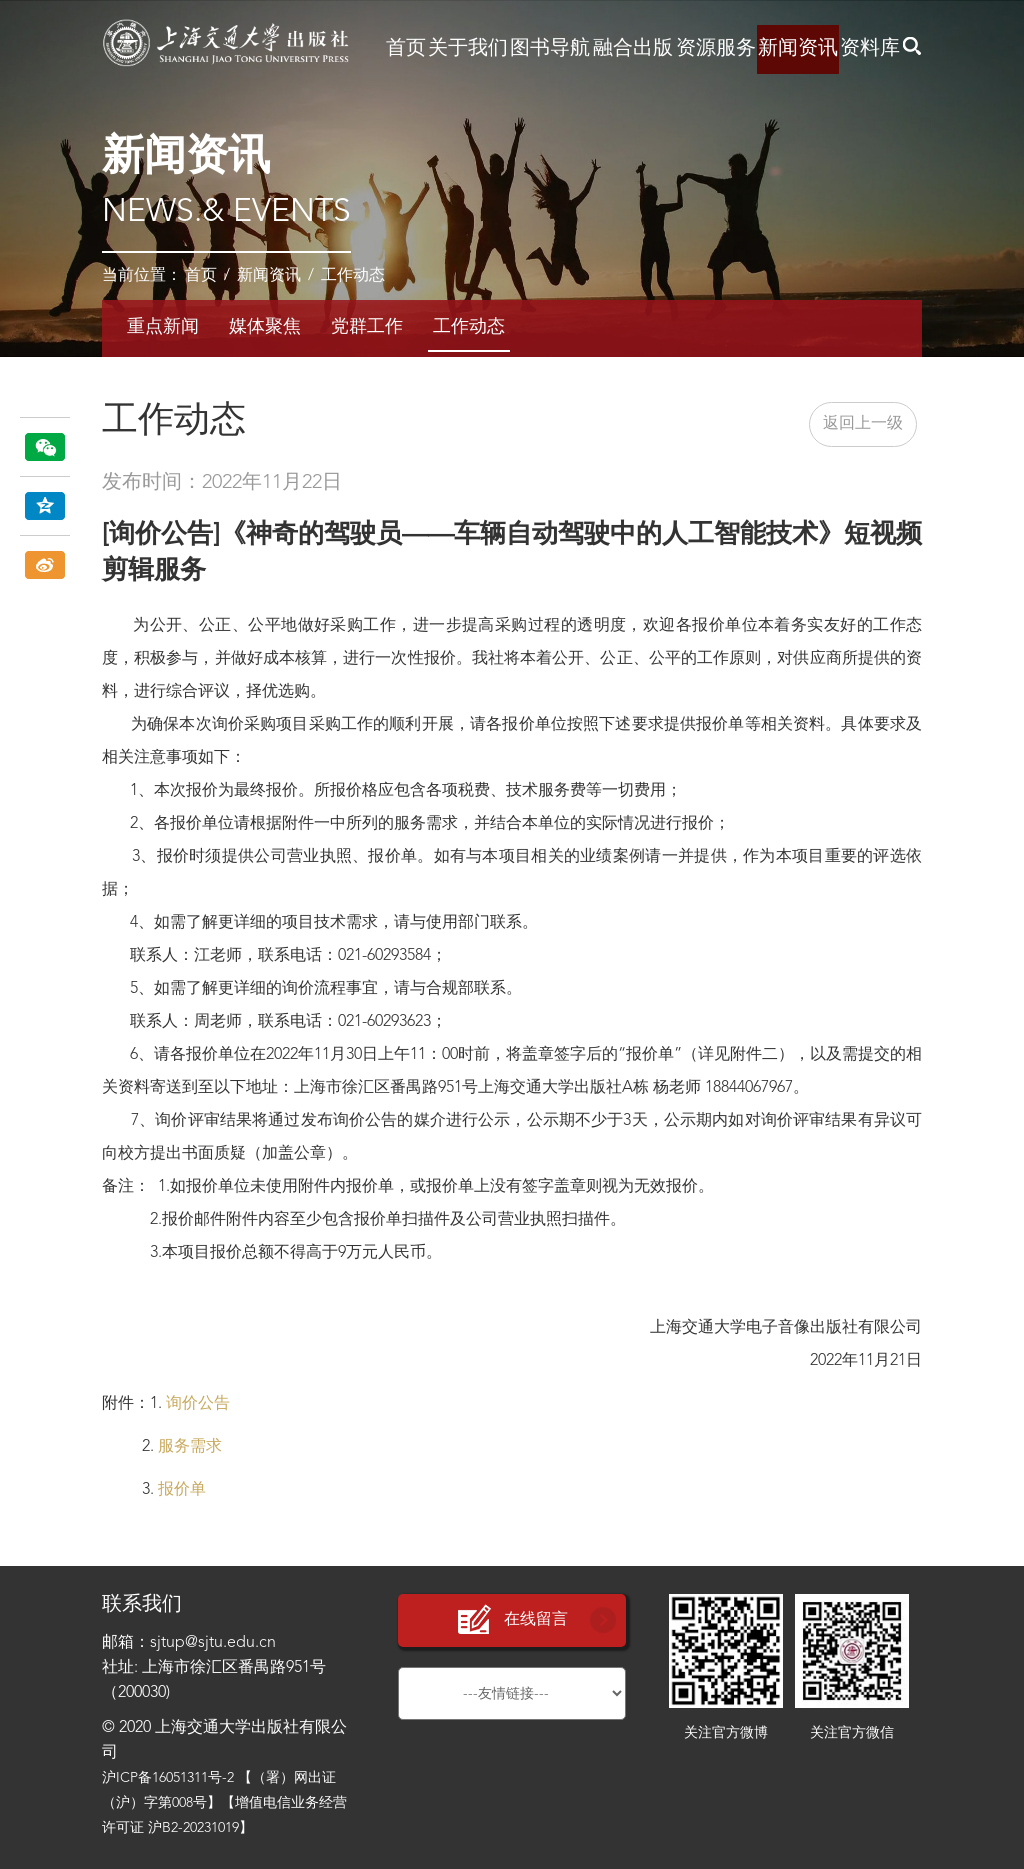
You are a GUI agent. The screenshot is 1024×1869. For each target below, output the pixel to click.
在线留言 (512, 1620)
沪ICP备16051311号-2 (168, 1778)
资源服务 (716, 49)
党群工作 (367, 327)
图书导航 (550, 49)
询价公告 (198, 1404)
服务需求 (190, 1447)
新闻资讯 (798, 49)
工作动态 (353, 276)
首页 (406, 49)
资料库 (870, 49)
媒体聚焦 (265, 327)
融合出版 (633, 49)
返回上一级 (863, 424)
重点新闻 (163, 327)
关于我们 (468, 49)
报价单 (182, 1490)
